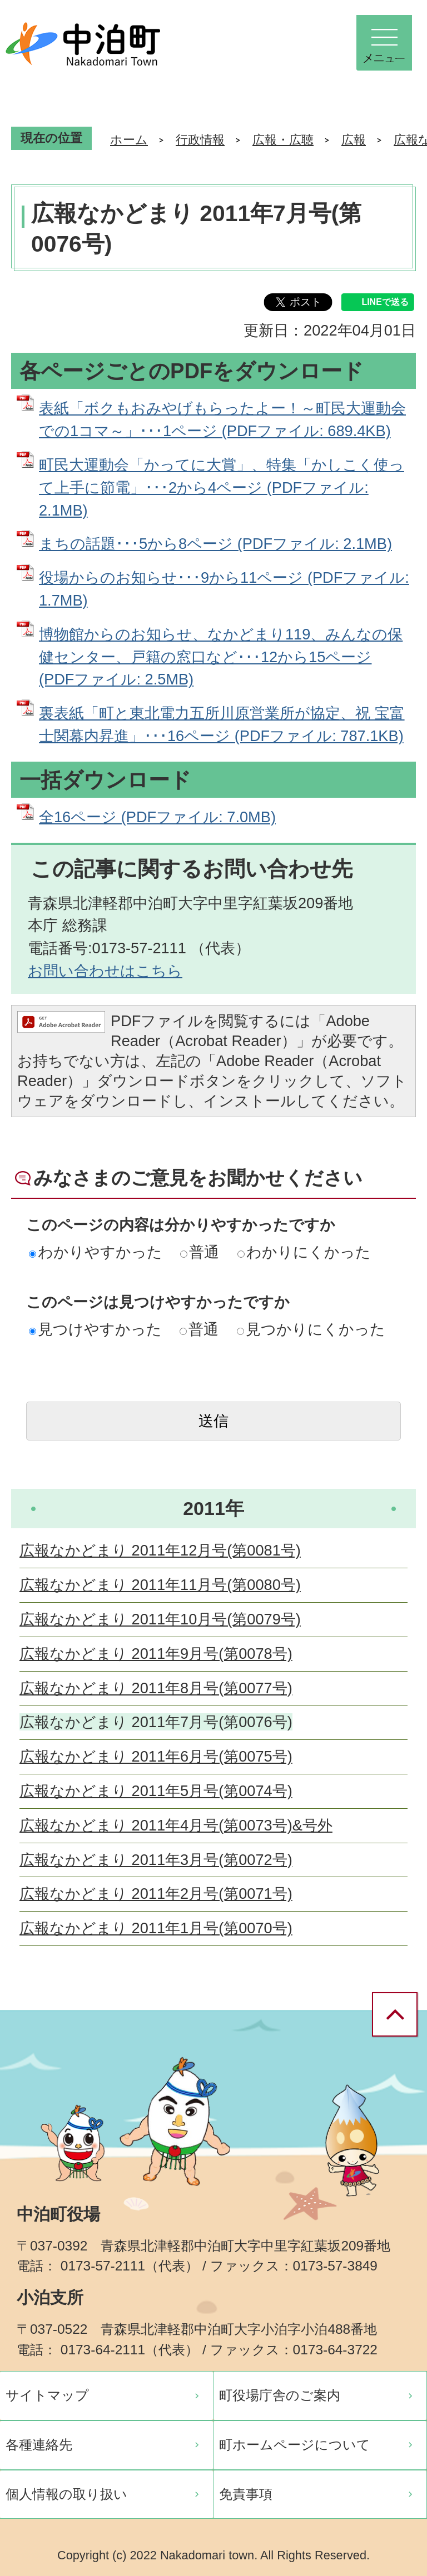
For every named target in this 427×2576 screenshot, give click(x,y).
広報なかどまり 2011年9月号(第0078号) (155, 1653)
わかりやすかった (95, 1252)
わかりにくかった (304, 1252)
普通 (199, 1252)
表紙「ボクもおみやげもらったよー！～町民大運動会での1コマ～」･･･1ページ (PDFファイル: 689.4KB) (222, 419)
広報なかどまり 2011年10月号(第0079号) (160, 1619)
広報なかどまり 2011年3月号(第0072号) (155, 1859)
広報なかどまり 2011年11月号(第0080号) (160, 1584)
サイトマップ (47, 2395)
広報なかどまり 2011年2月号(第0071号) (155, 1893)
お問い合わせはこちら (105, 970)
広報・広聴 (283, 140)
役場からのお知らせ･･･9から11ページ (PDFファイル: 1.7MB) (224, 589)
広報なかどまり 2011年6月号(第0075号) (155, 1756)
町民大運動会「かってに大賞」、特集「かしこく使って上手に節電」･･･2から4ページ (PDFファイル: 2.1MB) (221, 487)
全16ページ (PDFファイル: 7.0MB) (157, 817)
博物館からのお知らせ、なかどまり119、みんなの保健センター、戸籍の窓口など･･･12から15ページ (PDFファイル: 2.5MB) (221, 657)
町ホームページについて (294, 2444)
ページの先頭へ (399, 2015)
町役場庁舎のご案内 (279, 2395)
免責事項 (245, 2494)
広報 (353, 140)
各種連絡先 (39, 2444)
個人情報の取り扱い (66, 2494)
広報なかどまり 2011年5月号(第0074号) (155, 1790)
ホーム (129, 140)
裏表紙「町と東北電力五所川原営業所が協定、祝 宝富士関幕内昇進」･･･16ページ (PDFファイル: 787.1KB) (222, 724)
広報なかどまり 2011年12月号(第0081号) (160, 1550)
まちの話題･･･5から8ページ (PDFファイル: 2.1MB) (215, 543)
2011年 (213, 1508)
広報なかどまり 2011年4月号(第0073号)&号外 (175, 1825)
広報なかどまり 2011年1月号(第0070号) (155, 1928)
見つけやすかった (95, 1329)
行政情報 (200, 140)
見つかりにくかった (311, 1329)
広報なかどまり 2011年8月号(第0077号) (155, 1688)
